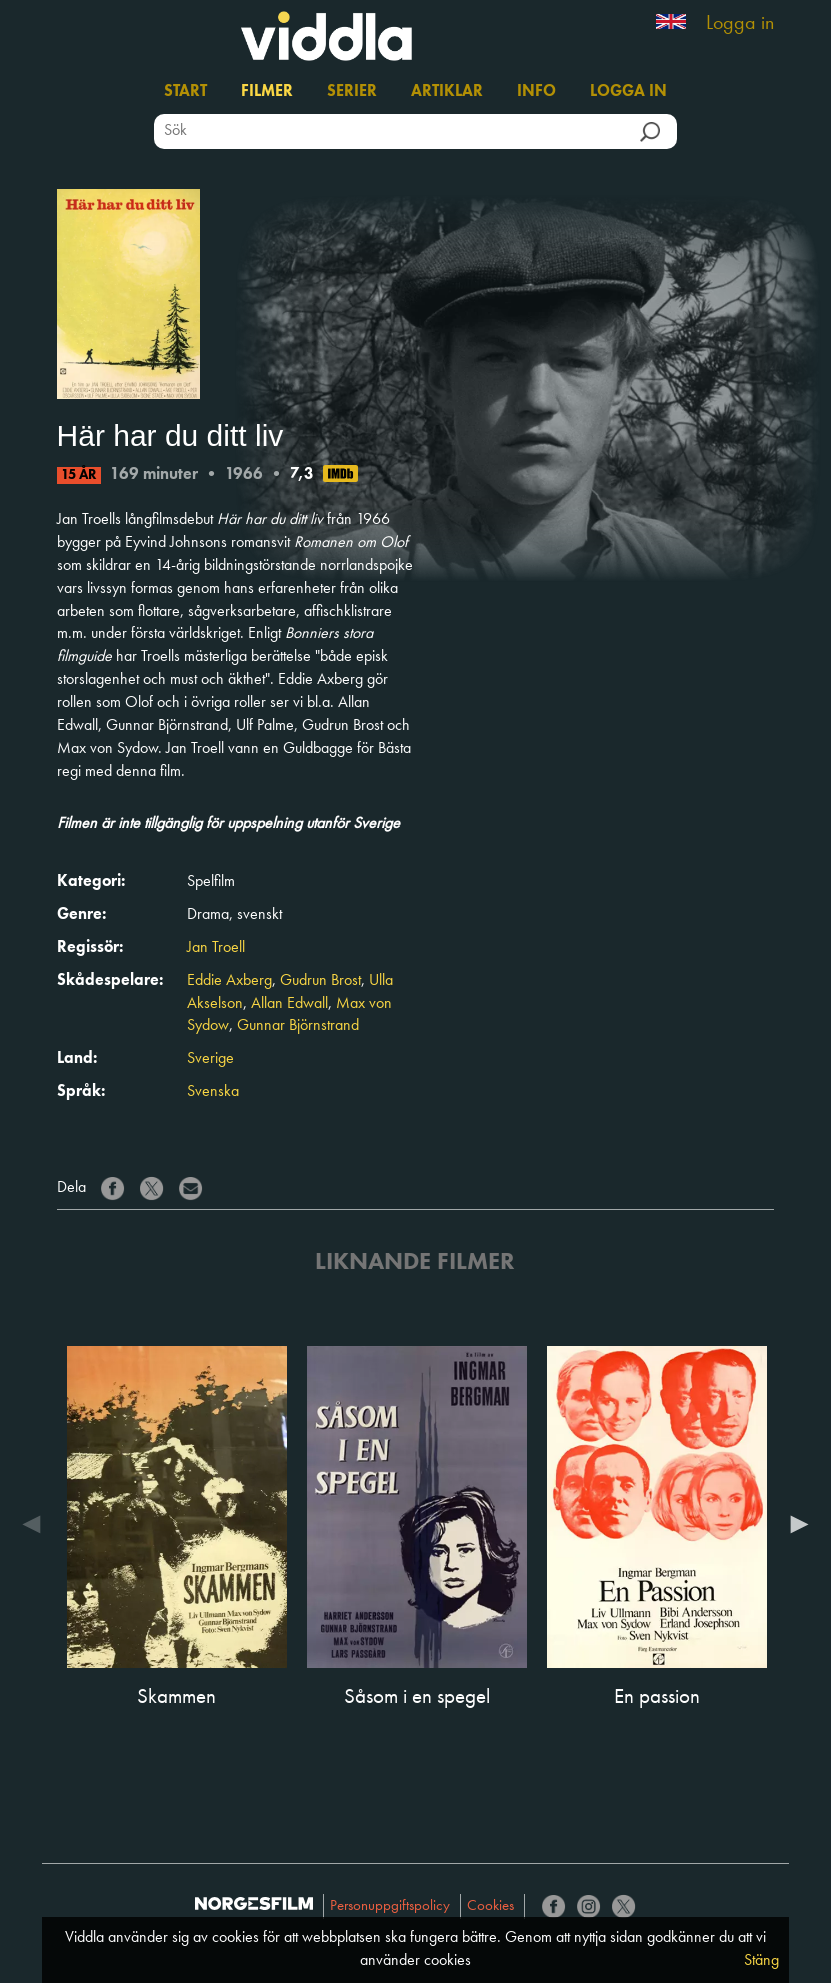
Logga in (740, 24)
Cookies (490, 1906)
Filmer (267, 92)
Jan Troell (216, 948)
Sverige (210, 1059)
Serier (352, 92)
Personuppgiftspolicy (390, 1906)
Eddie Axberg (229, 981)
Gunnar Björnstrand (298, 1026)
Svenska (213, 1092)
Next (794, 1524)
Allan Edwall (289, 1004)
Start (185, 92)
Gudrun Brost (320, 981)
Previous (37, 1524)
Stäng (761, 1961)
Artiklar (447, 92)
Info (536, 92)
